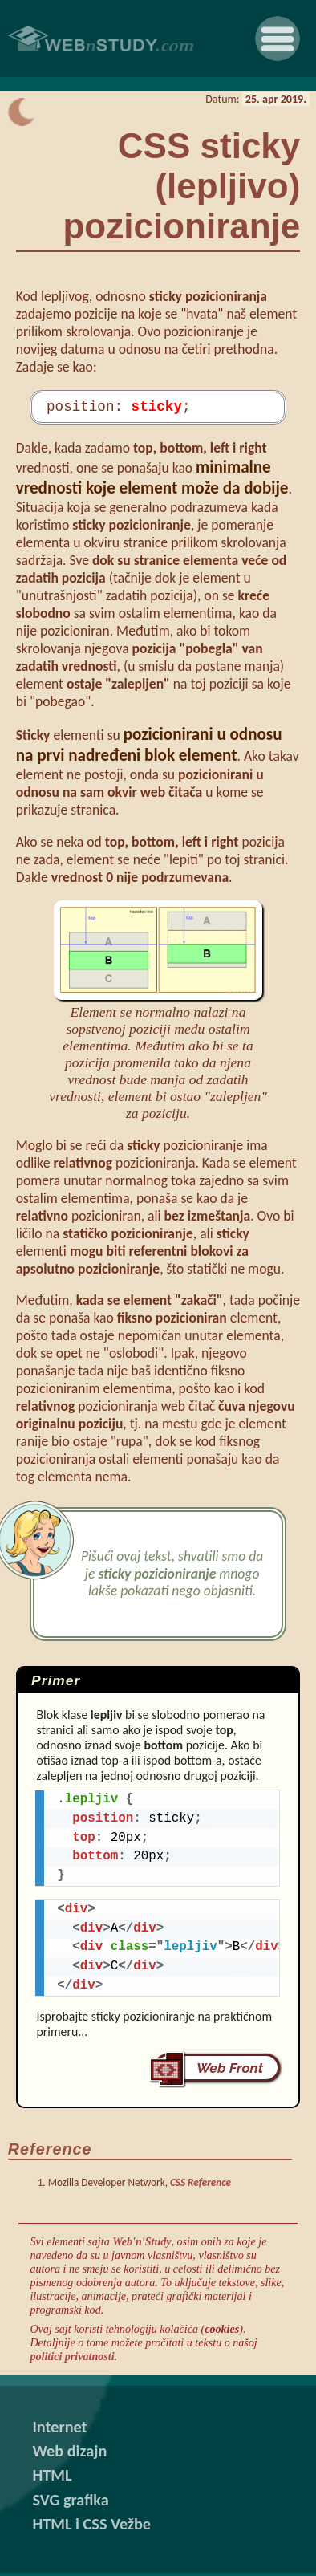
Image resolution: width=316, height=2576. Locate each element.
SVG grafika (70, 2503)
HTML (51, 2478)
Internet (59, 2430)
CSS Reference (200, 2185)
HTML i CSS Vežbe (91, 2527)
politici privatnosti (72, 2359)
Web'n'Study (141, 2244)
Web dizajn (69, 2454)
